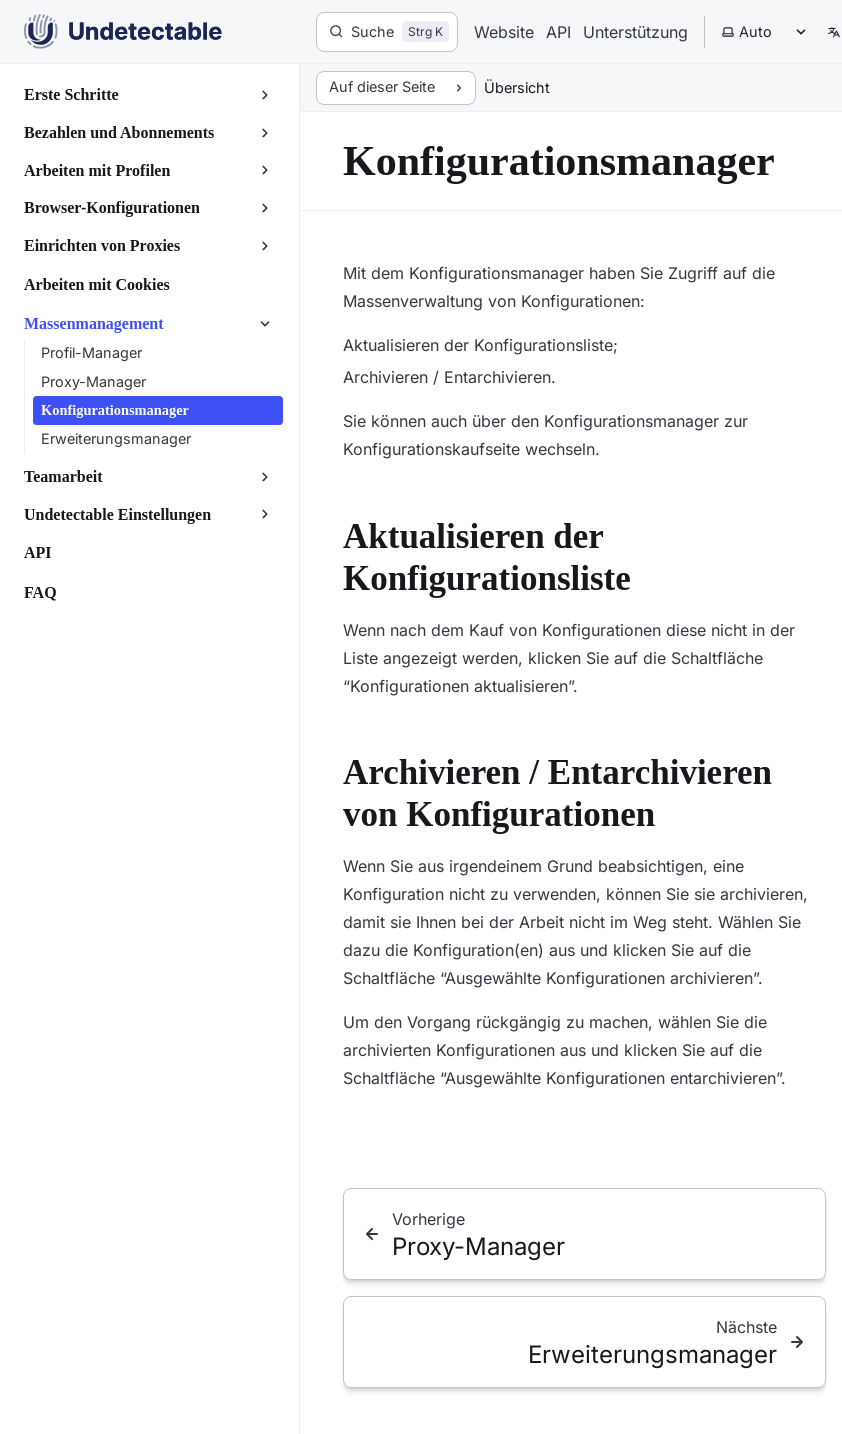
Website (504, 32)
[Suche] (387, 32)
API (558, 32)
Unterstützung (635, 32)
